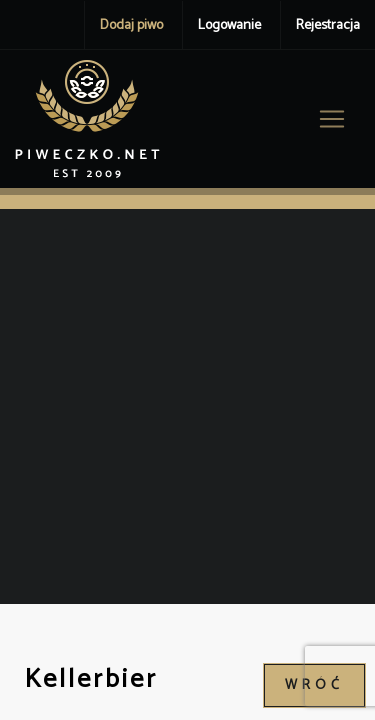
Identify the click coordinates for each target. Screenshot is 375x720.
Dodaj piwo (131, 25)
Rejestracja (328, 25)
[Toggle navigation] (332, 119)
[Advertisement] (187, 406)
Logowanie (229, 25)
